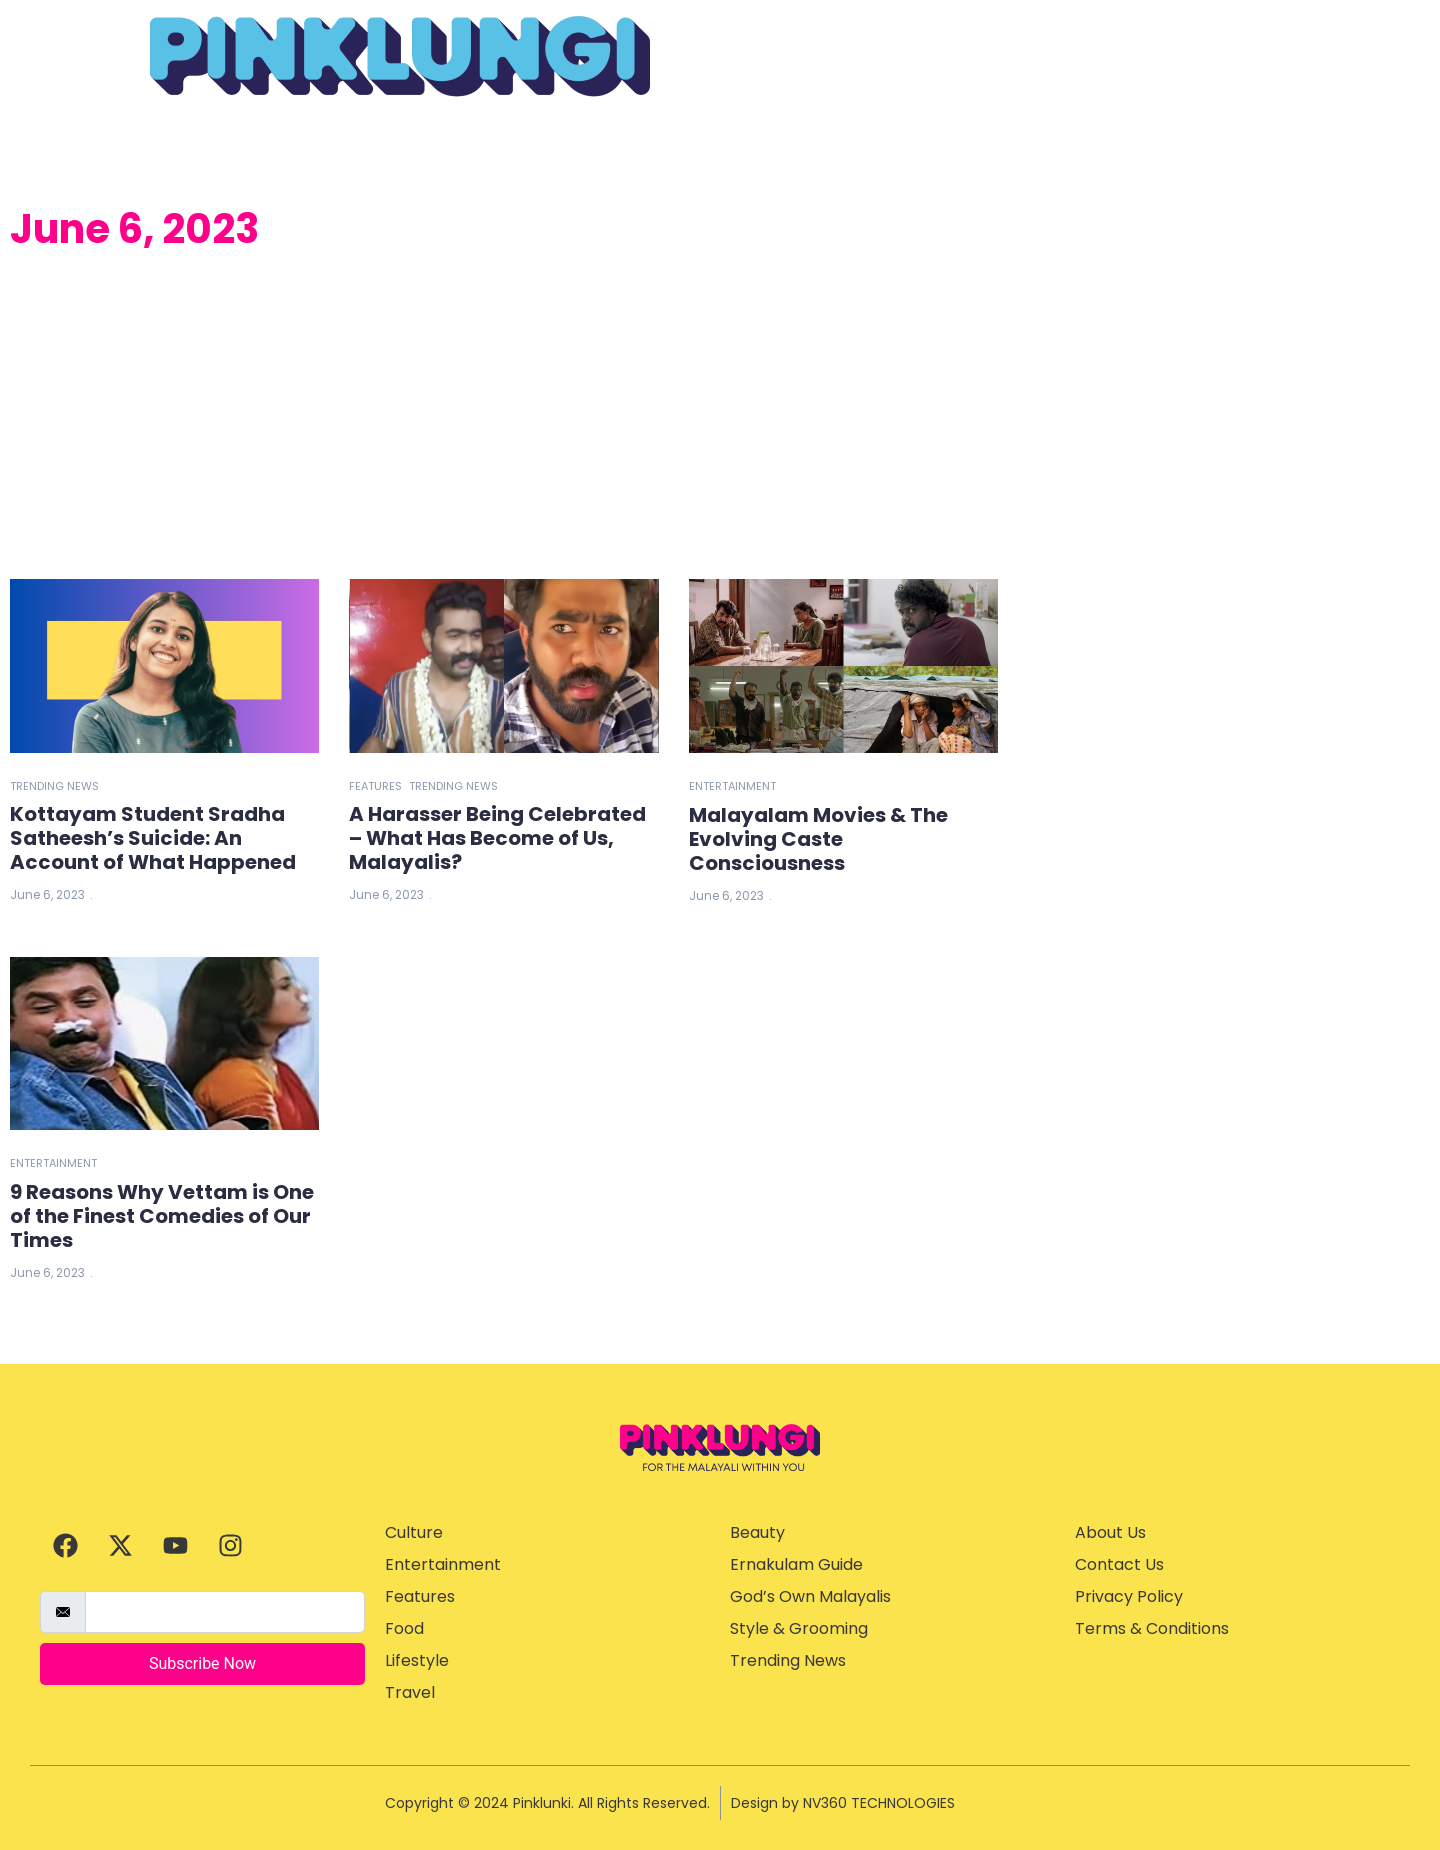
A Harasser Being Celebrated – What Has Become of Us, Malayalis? (497, 838)
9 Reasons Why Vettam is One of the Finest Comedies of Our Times (162, 1216)
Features (375, 786)
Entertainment (732, 786)
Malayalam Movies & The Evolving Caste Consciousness (818, 839)
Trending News (54, 786)
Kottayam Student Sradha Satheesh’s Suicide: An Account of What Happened (153, 838)
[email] (225, 1612)
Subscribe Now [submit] (202, 1663)
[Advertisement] (504, 419)
